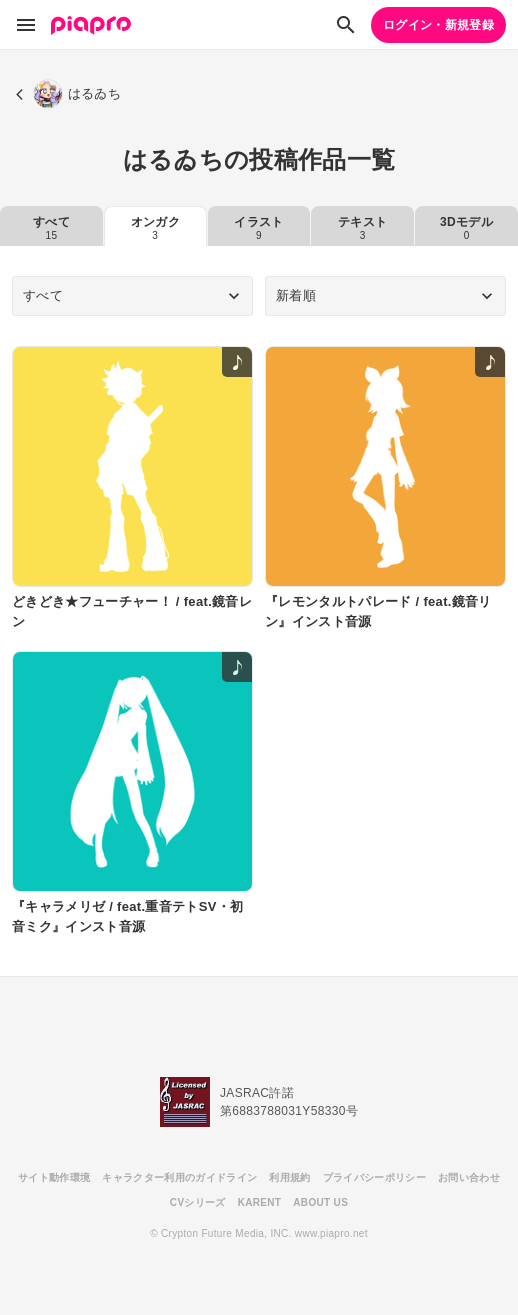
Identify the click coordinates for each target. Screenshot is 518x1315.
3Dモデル (466, 228)
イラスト (258, 228)
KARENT (260, 1202)
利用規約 (289, 1177)
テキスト (362, 228)
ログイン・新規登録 (438, 25)
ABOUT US (320, 1202)
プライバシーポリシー (374, 1177)
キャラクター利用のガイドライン (179, 1177)
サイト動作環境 (54, 1177)
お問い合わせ (469, 1177)
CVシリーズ (198, 1202)
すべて (51, 228)
